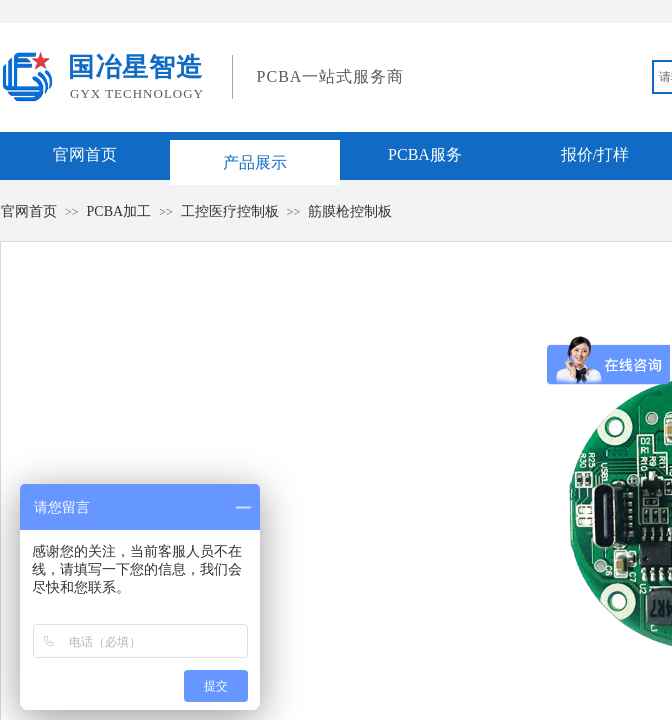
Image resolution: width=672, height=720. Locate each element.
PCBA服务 (425, 154)
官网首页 (85, 154)
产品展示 (255, 162)
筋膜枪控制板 (350, 211)
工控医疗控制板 (230, 211)
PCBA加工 (119, 211)
